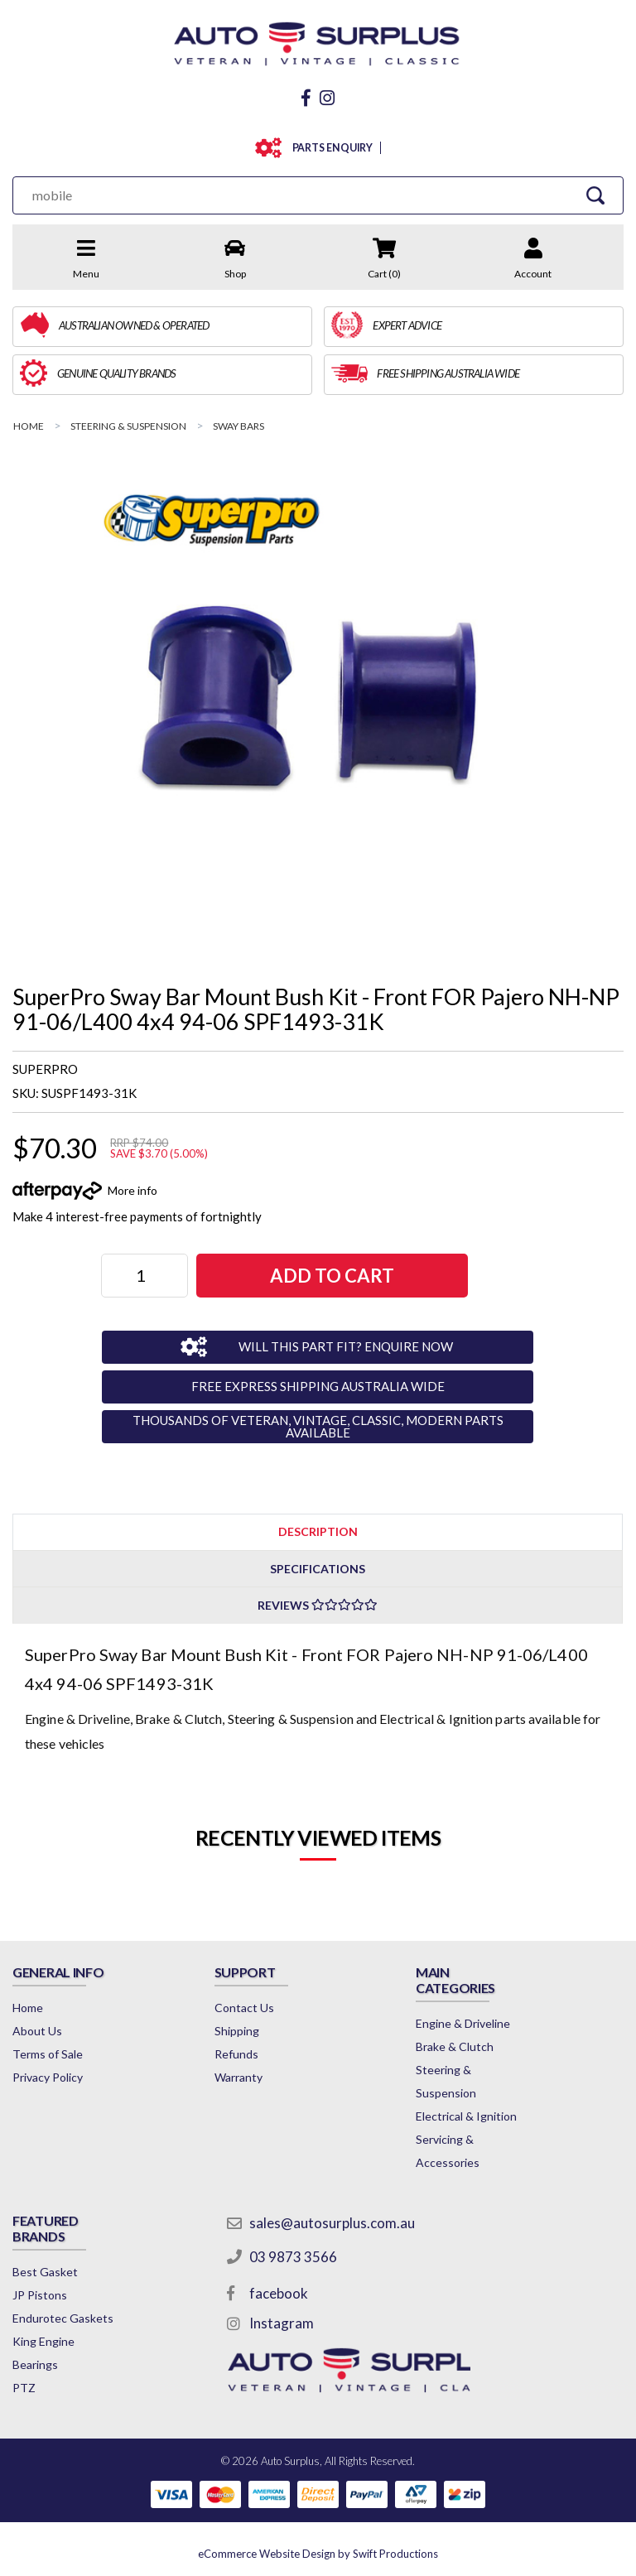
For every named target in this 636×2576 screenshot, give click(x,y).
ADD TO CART (332, 1275)
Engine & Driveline (463, 2023)
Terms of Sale (47, 2054)
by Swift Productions (318, 2553)
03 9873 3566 (293, 2256)
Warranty (238, 2077)
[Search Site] (595, 195)
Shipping (236, 2031)
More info (132, 1190)
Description (318, 1531)
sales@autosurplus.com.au (332, 2223)
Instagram (281, 2323)
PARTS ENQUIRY (329, 148)
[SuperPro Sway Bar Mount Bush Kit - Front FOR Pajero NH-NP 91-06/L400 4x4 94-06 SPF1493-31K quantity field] (144, 1276)
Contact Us (244, 2008)
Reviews (318, 1605)
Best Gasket (45, 2272)
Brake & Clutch (455, 2046)
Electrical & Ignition (466, 2116)
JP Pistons (39, 2295)
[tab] (317, 1531)
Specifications (317, 1569)
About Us (37, 2031)
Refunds (236, 2054)
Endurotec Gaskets (62, 2318)
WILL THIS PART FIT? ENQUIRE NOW (345, 1346)
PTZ (24, 2388)
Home (27, 2008)
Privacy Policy (47, 2077)
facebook (278, 2293)
